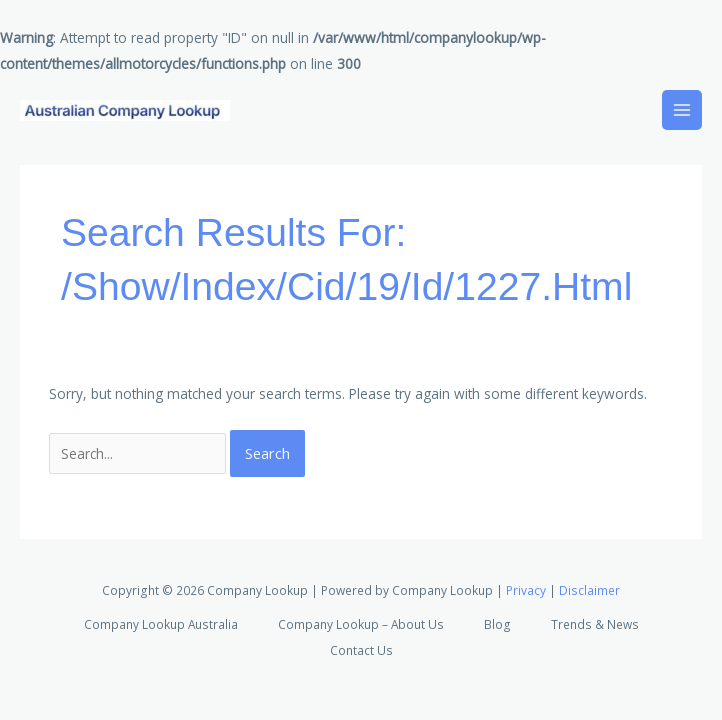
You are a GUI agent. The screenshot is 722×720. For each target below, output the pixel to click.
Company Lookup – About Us (361, 624)
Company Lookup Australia (161, 624)
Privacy (526, 590)
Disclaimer (589, 590)
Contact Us (361, 650)
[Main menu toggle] (682, 110)
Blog (497, 624)
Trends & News (595, 624)
